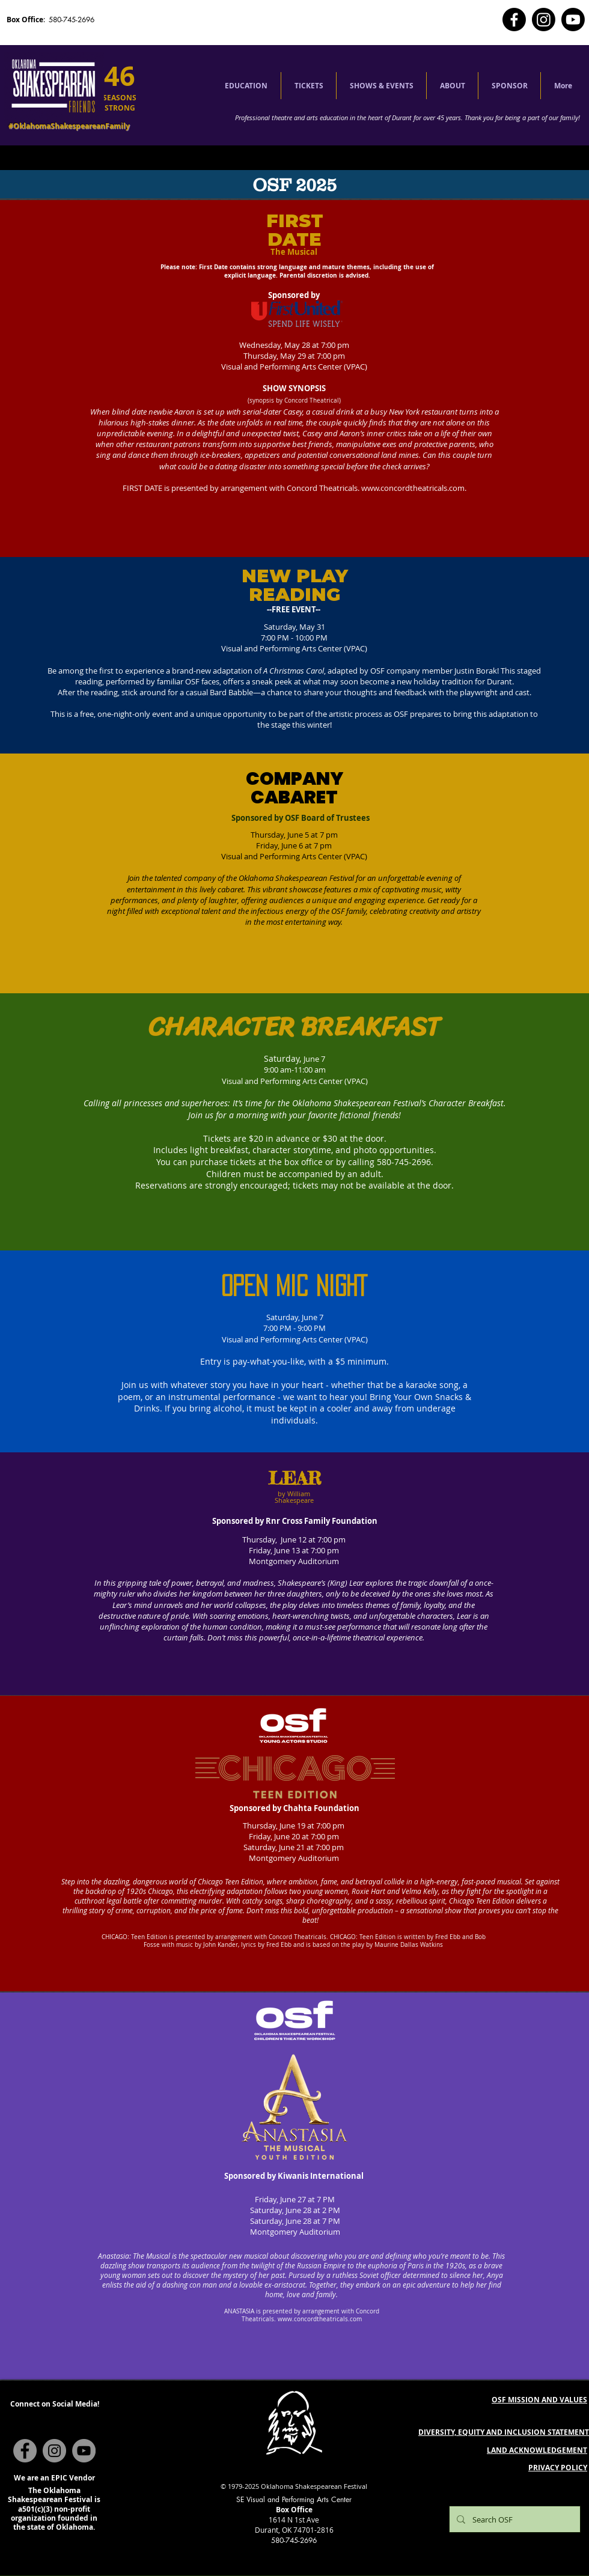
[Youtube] (573, 19)
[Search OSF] (513, 2519)
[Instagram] (543, 19)
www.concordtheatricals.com (413, 488)
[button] (246, 85)
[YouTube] (84, 2450)
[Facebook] (514, 19)
